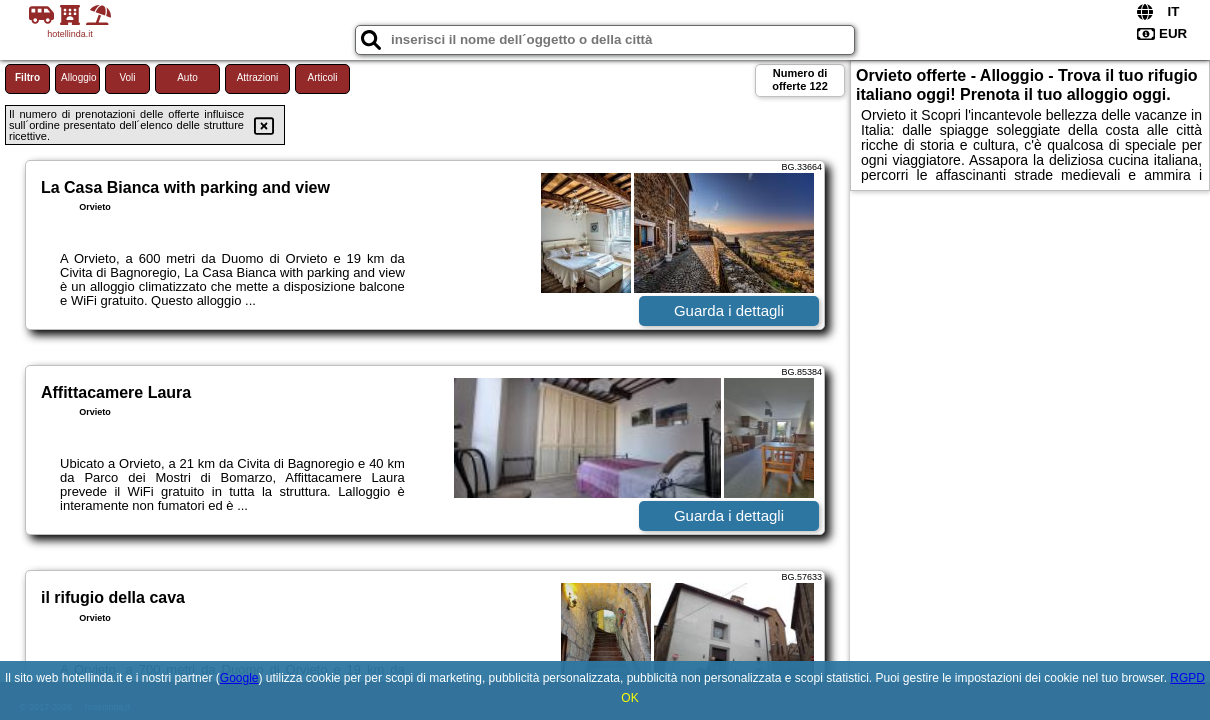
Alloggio (79, 77)
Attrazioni (258, 77)
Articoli (322, 77)
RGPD (1187, 678)
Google (239, 678)
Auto (187, 77)
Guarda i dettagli (729, 310)
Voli (127, 77)
